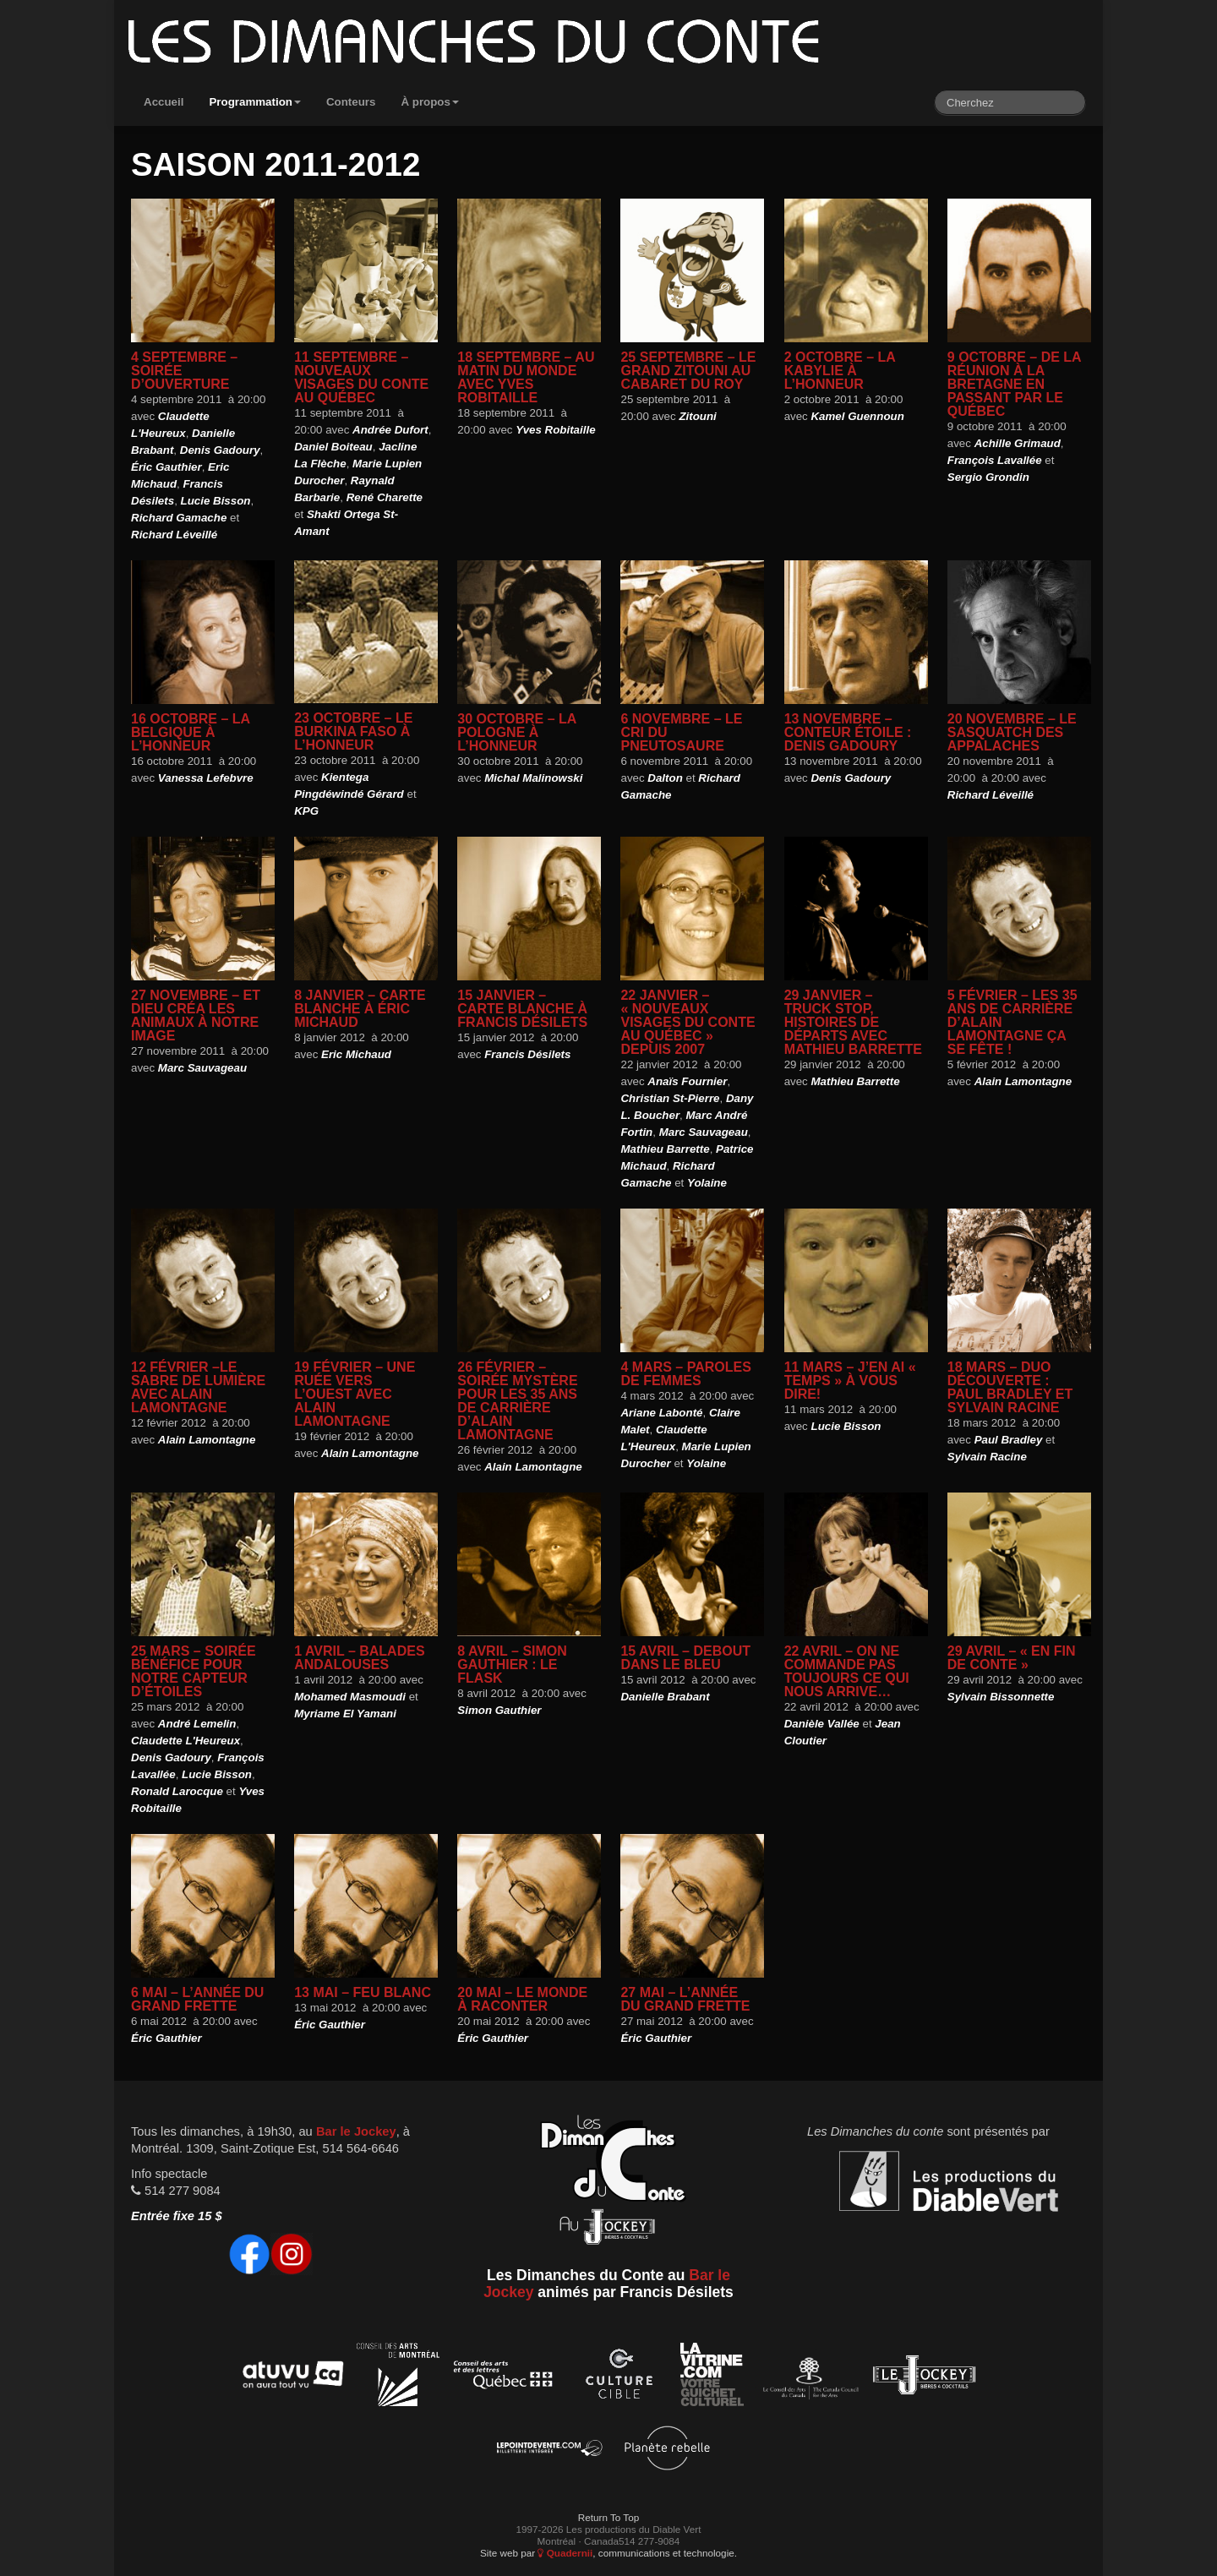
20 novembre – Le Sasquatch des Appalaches (1012, 732)
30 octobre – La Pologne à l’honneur (516, 732)
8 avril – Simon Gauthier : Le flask (512, 1664)
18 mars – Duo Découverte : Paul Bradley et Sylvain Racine (1009, 1387)
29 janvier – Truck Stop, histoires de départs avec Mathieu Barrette (853, 1022)
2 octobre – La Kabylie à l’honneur (840, 370)
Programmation (255, 102)
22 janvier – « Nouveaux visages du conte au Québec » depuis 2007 (687, 1022)
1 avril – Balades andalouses (359, 1658)
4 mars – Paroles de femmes (685, 1374)
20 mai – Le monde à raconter (522, 1999)
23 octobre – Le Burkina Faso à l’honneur (353, 731)
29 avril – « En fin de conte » (1011, 1658)
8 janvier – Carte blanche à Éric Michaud (360, 1008)
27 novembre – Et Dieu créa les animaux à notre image (195, 1015)
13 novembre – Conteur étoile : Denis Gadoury (848, 732)
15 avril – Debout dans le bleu (685, 1658)
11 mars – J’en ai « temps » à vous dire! (850, 1380)
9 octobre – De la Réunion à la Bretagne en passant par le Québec (1014, 384)
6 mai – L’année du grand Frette (197, 1999)
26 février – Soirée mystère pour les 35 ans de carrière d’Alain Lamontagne (517, 1401)
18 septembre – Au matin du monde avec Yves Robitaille (525, 377)
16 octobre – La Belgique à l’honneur (190, 732)
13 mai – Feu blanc (362, 1992)
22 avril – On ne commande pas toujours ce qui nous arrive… (846, 1671)
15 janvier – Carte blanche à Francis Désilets (522, 1008)
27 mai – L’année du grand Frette (685, 1999)
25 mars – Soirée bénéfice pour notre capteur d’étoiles (193, 1671)
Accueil (163, 102)
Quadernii (565, 2552)
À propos (430, 102)
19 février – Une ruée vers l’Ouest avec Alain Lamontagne (354, 1394)
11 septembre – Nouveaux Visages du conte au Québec (361, 377)
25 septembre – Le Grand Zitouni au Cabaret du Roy (688, 370)
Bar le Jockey (356, 2131)
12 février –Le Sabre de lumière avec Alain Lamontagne (198, 1387)
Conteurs (351, 102)
